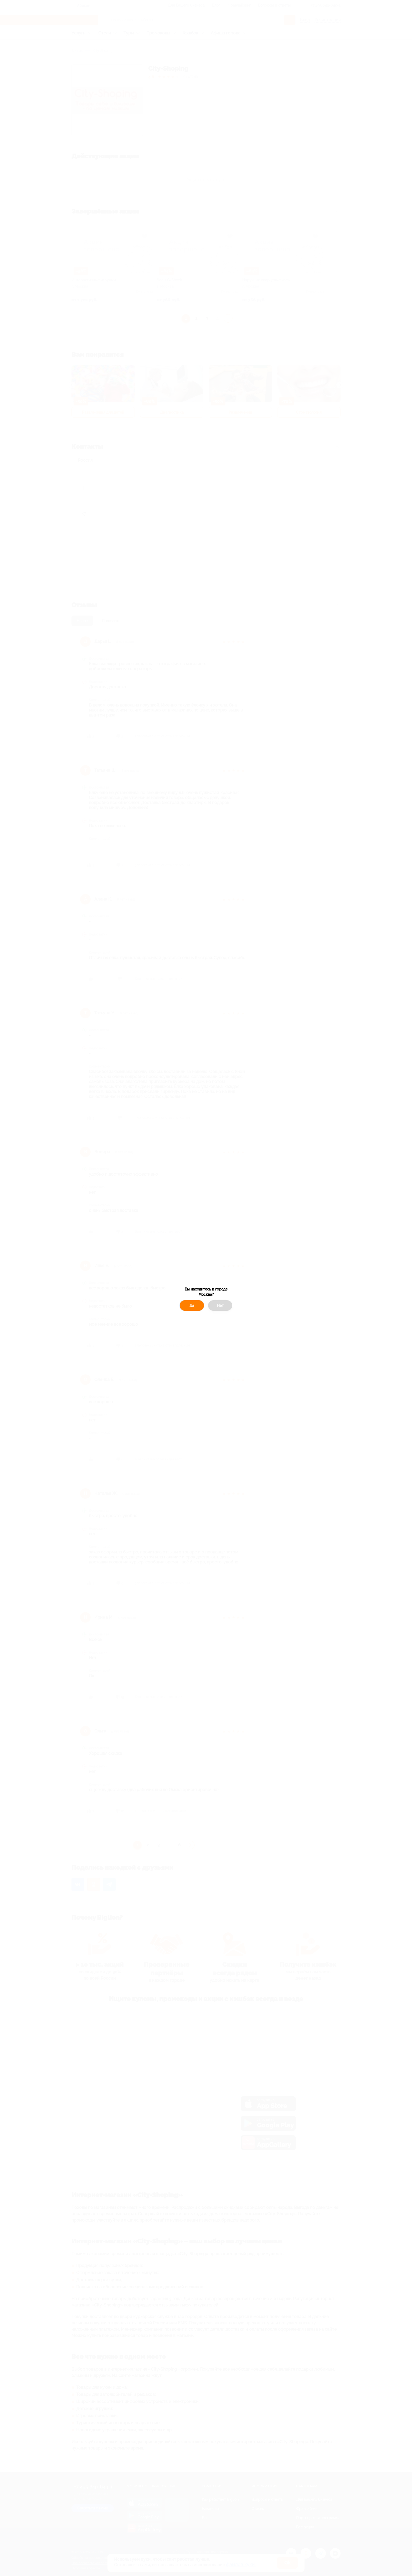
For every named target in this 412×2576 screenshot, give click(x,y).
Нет (220, 1305)
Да (191, 1305)
